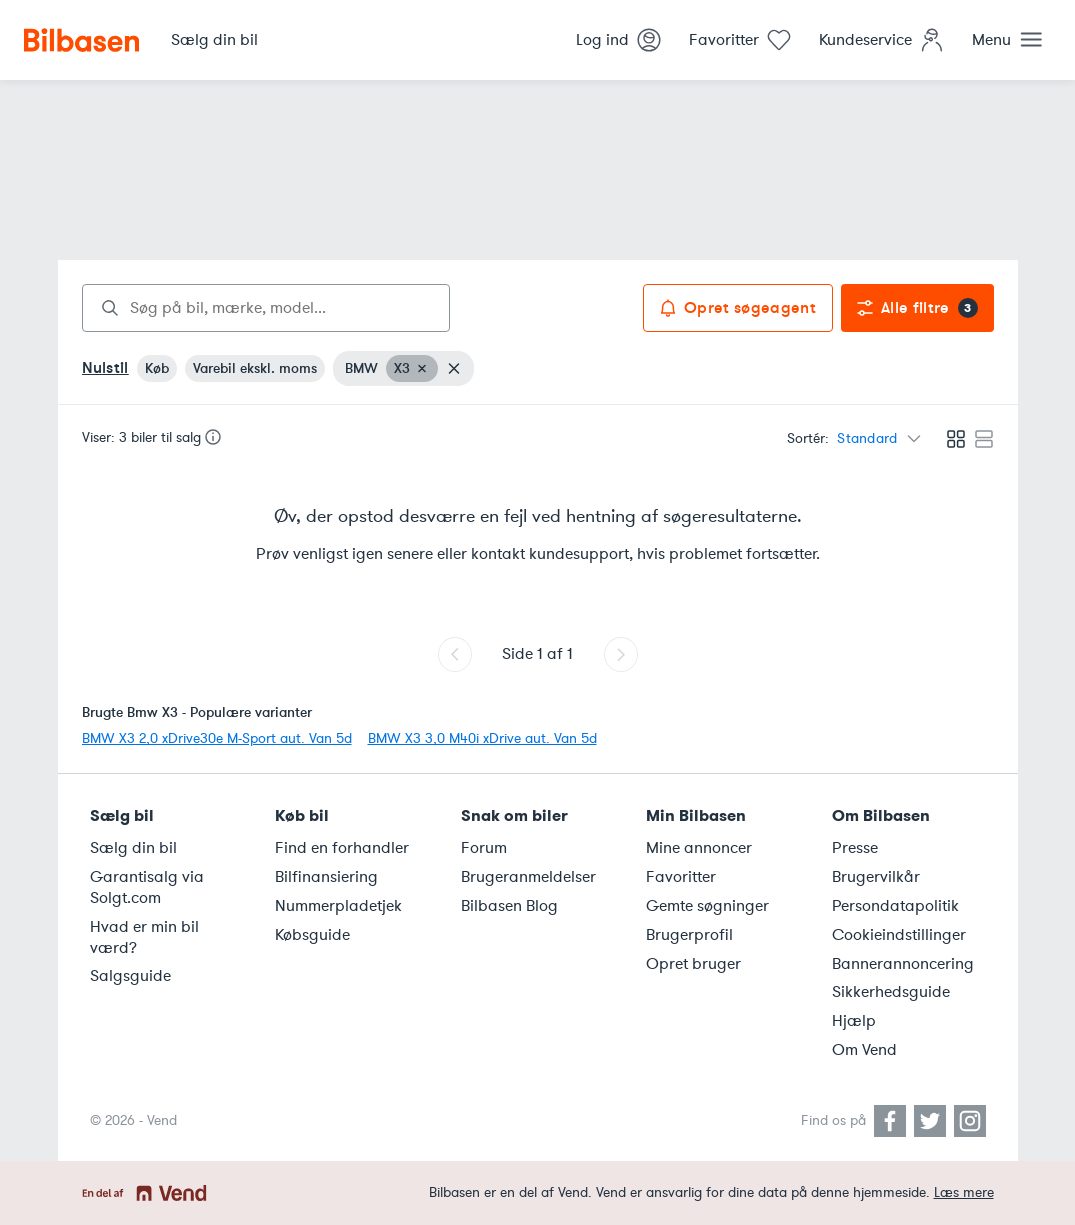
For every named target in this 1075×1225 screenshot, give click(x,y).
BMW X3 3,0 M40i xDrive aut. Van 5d (482, 738)
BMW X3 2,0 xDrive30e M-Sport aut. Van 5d (217, 738)
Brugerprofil (689, 935)
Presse (855, 848)
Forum (484, 848)
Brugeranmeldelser (528, 877)
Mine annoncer (699, 848)
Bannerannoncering (903, 964)
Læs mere (964, 1192)
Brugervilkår (876, 877)
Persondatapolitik (895, 906)
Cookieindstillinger (899, 935)
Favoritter (681, 877)
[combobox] (266, 308)
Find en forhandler (342, 848)
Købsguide (312, 935)
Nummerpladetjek (338, 906)
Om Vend (864, 1050)
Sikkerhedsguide (891, 992)
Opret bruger (693, 964)
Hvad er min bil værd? (144, 937)
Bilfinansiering (326, 877)
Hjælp (854, 1021)
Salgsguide (130, 976)
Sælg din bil (133, 848)
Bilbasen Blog (509, 906)
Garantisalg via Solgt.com (147, 887)
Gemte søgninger (707, 906)
